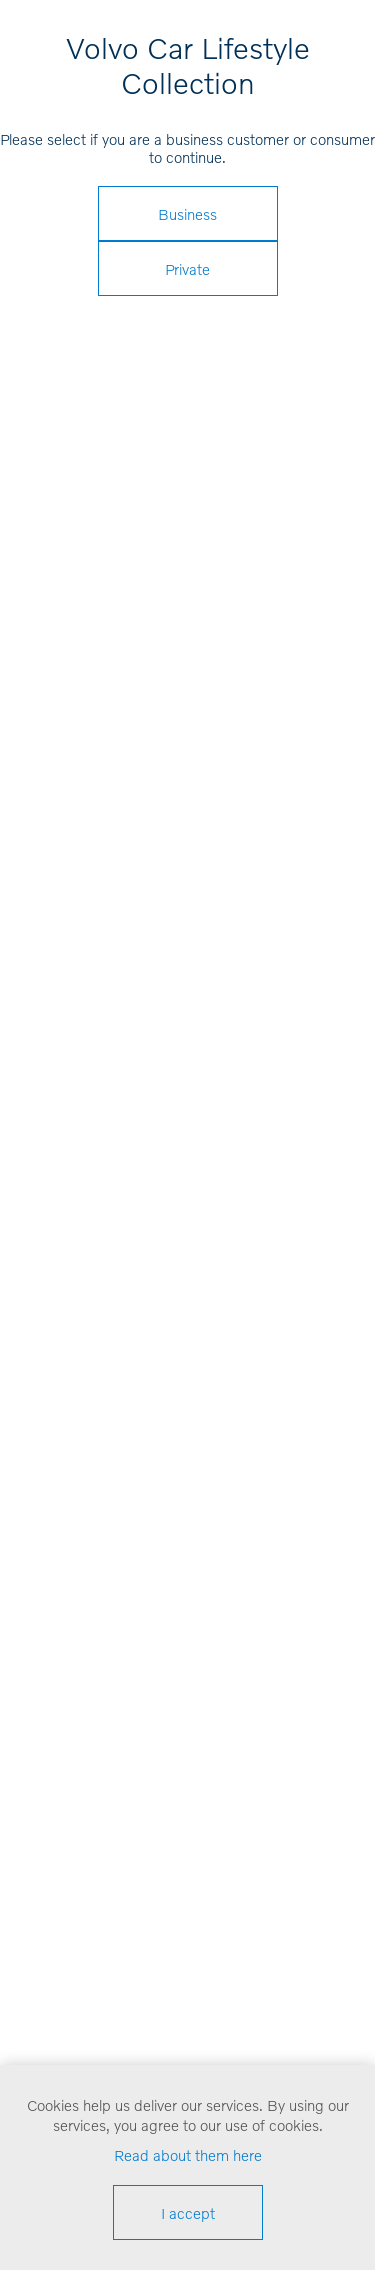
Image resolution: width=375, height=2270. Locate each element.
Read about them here (188, 2155)
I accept (188, 2213)
